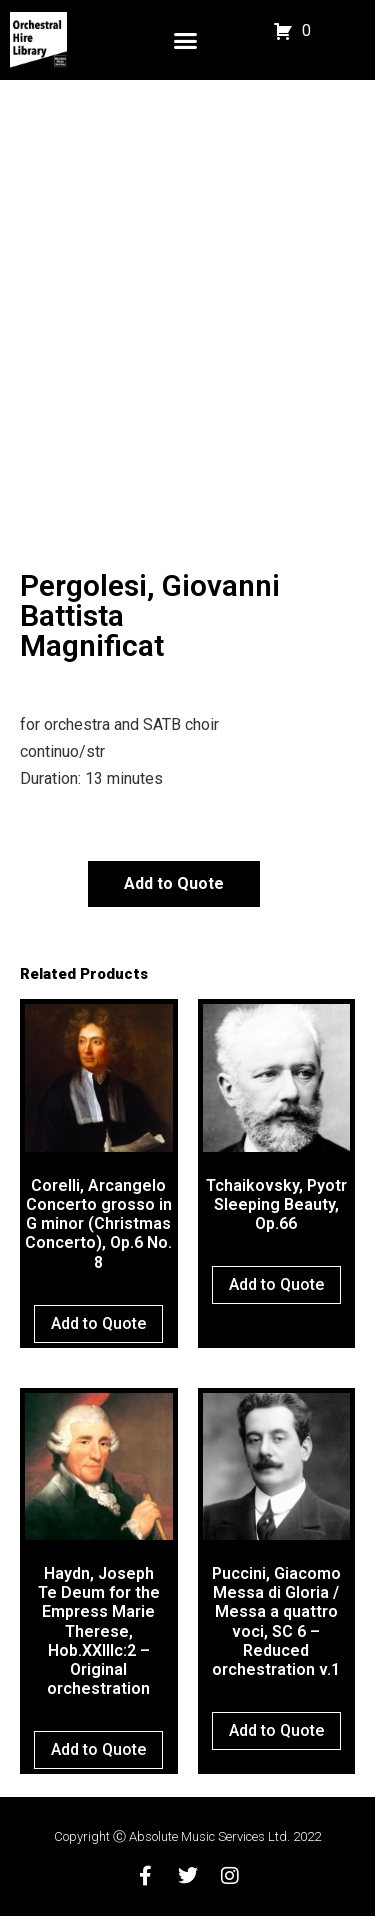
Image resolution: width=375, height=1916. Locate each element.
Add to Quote (174, 883)
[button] (186, 40)
